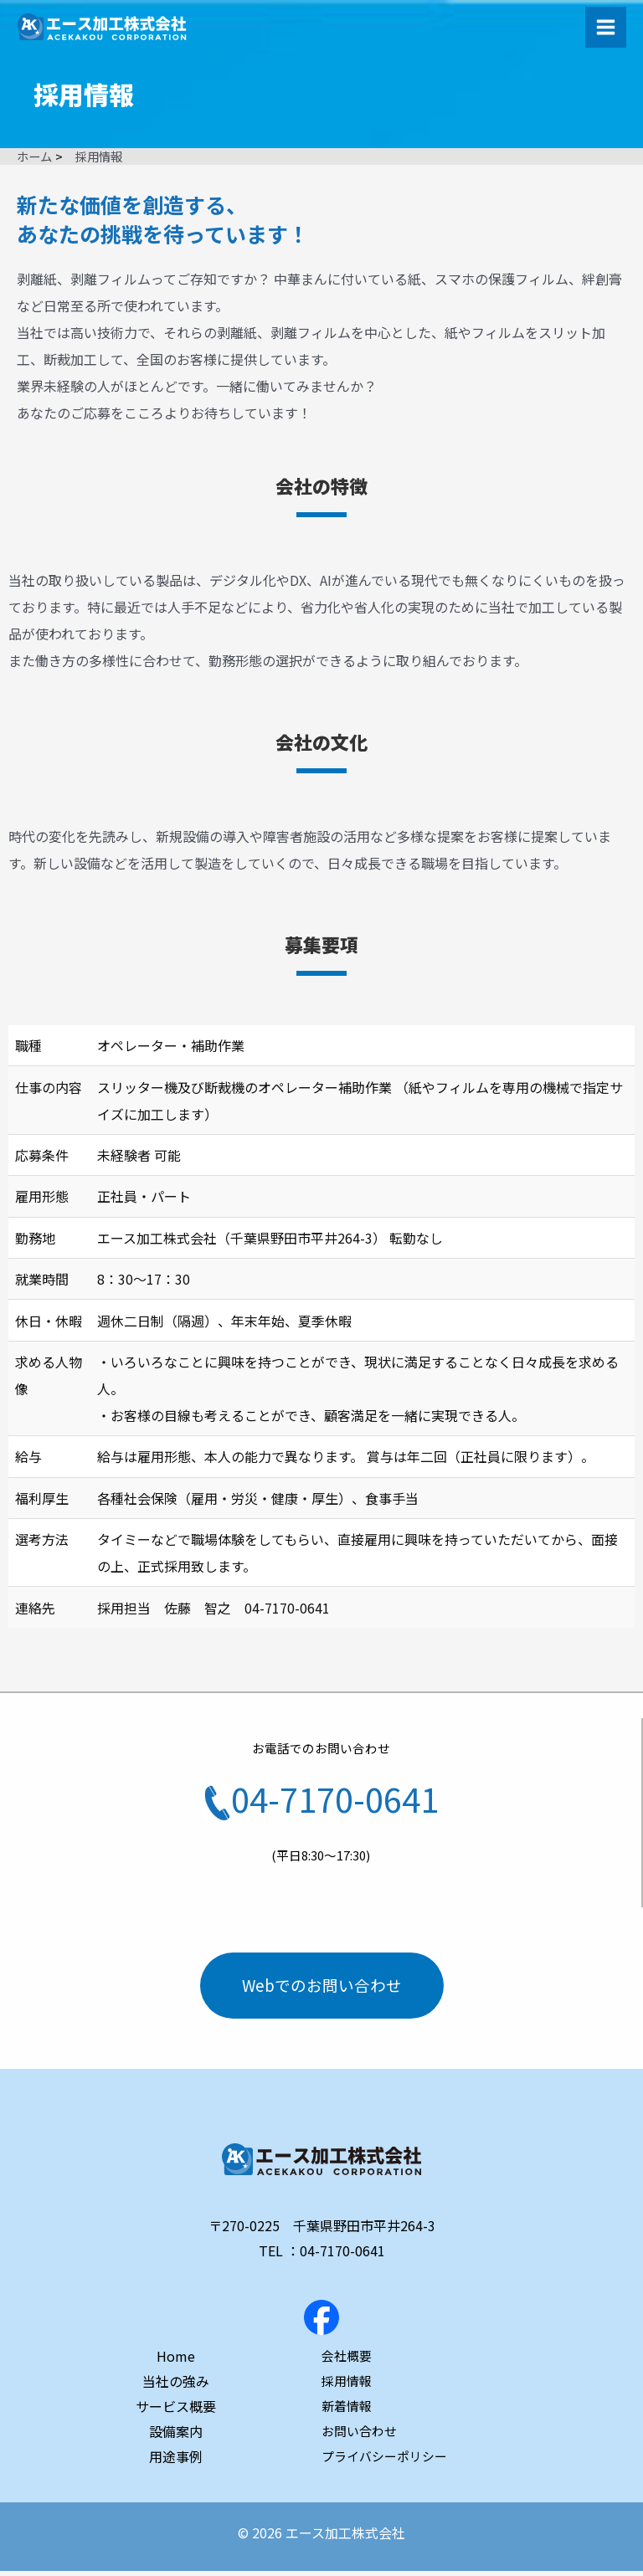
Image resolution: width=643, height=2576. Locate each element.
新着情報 (347, 2410)
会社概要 (347, 2360)
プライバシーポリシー (384, 2461)
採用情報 (347, 2385)
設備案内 (176, 2436)
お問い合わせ (359, 2436)
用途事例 (176, 2461)
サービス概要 (176, 2411)
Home (176, 2361)
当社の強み (175, 2386)
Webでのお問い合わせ (321, 1987)
